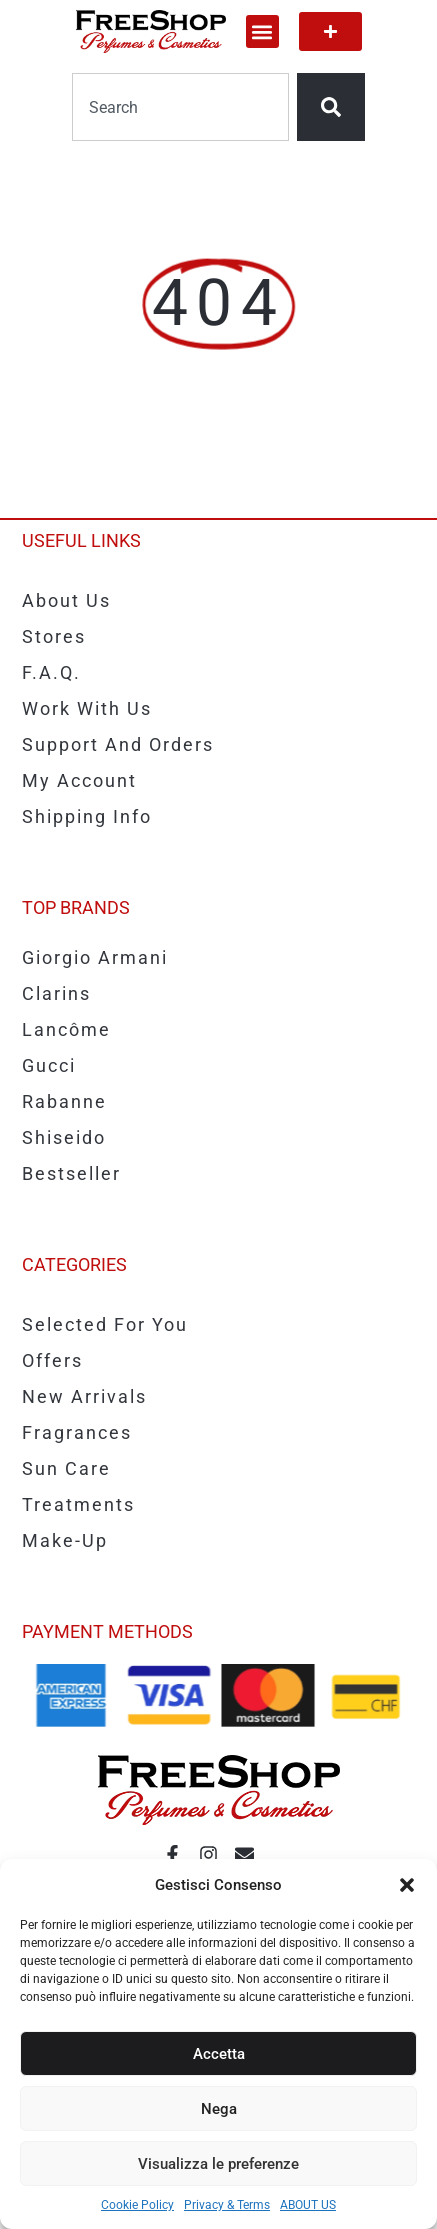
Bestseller (71, 1173)
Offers (52, 1360)
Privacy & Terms (227, 2205)
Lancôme (66, 1029)
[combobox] (180, 107)
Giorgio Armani (95, 957)
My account (79, 780)
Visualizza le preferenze (218, 2164)
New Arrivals (84, 1396)
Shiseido (64, 1137)
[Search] (331, 107)
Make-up (65, 1540)
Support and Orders (118, 744)
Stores (54, 636)
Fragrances (77, 1432)
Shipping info (87, 816)
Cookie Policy (137, 2205)
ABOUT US (308, 2205)
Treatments (78, 1504)
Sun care (66, 1468)
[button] (407, 1885)
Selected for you (105, 1324)
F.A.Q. (51, 672)
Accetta (219, 2054)
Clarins (56, 993)
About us (66, 600)
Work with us (87, 708)
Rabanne (64, 1101)
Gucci (49, 1065)
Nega (219, 2109)
